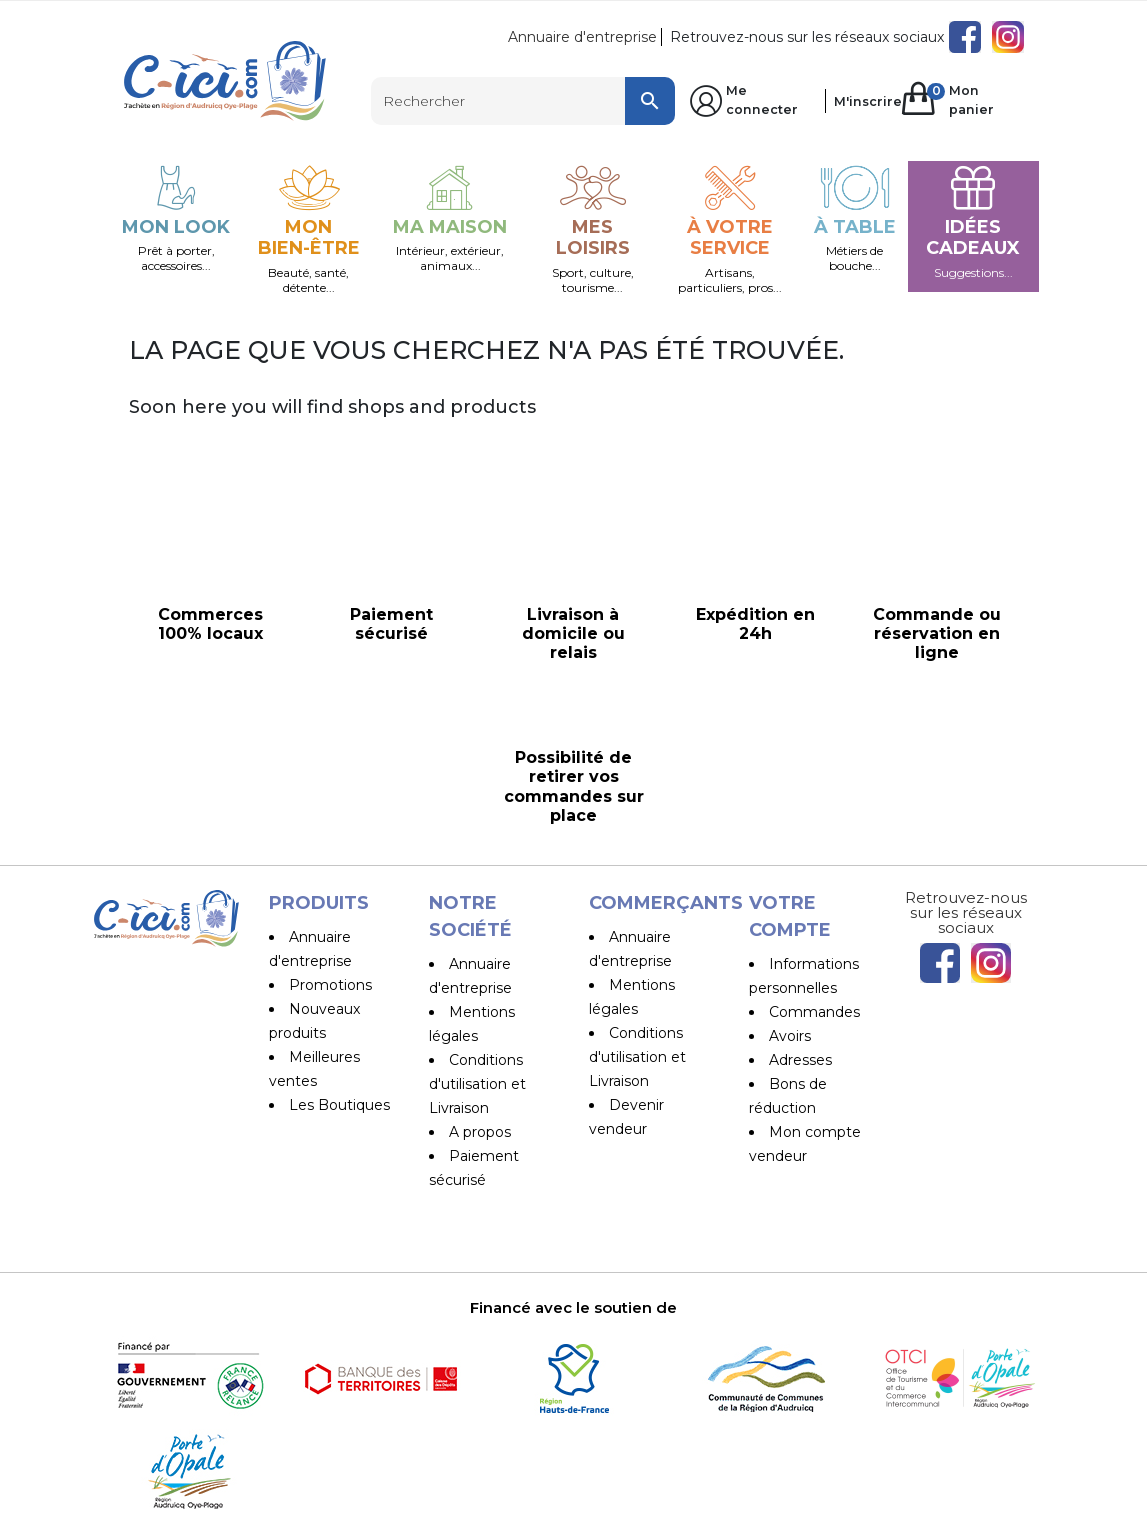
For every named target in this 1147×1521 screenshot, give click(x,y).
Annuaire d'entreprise (582, 37)
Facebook (965, 37)
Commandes (814, 1012)
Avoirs (790, 1036)
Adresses (800, 1060)
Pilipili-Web (683, 1500)
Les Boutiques (339, 1105)
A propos (480, 1132)
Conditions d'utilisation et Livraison (477, 1084)
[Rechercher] (523, 101)
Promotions (330, 985)
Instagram (1008, 37)
